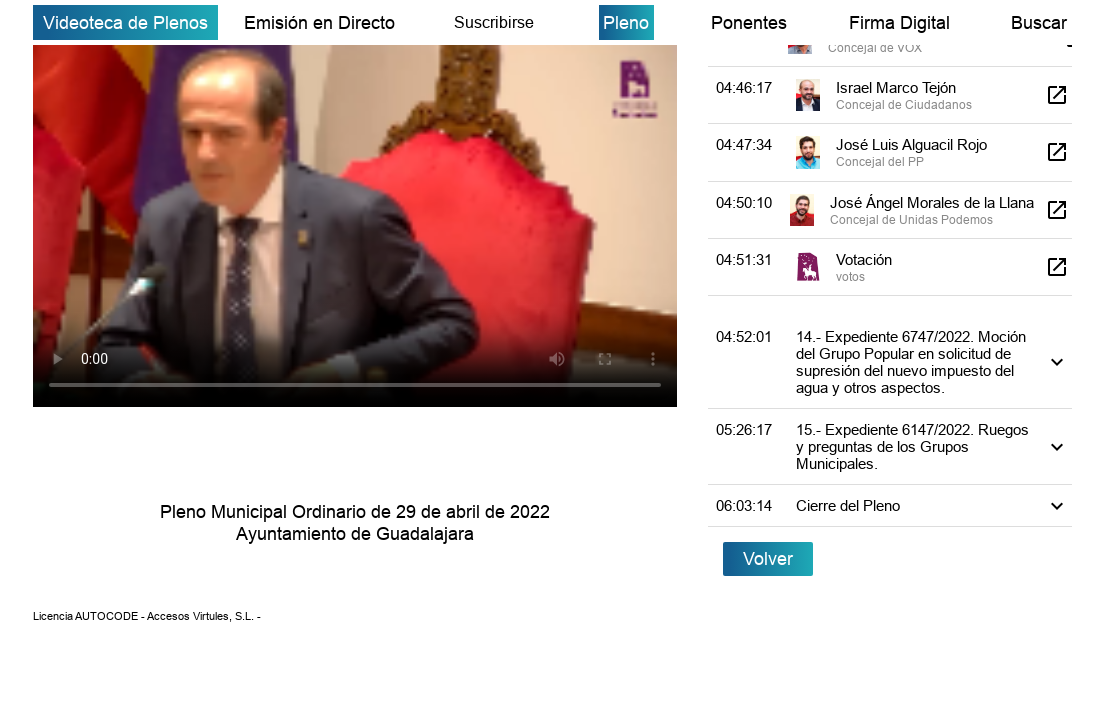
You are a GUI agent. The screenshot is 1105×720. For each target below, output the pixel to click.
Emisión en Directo (319, 22)
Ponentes (749, 22)
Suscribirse (494, 22)
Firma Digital (899, 22)
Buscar (1039, 22)
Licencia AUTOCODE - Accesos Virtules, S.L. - (147, 616)
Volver (768, 558)
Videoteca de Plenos (125, 22)
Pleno (626, 22)
